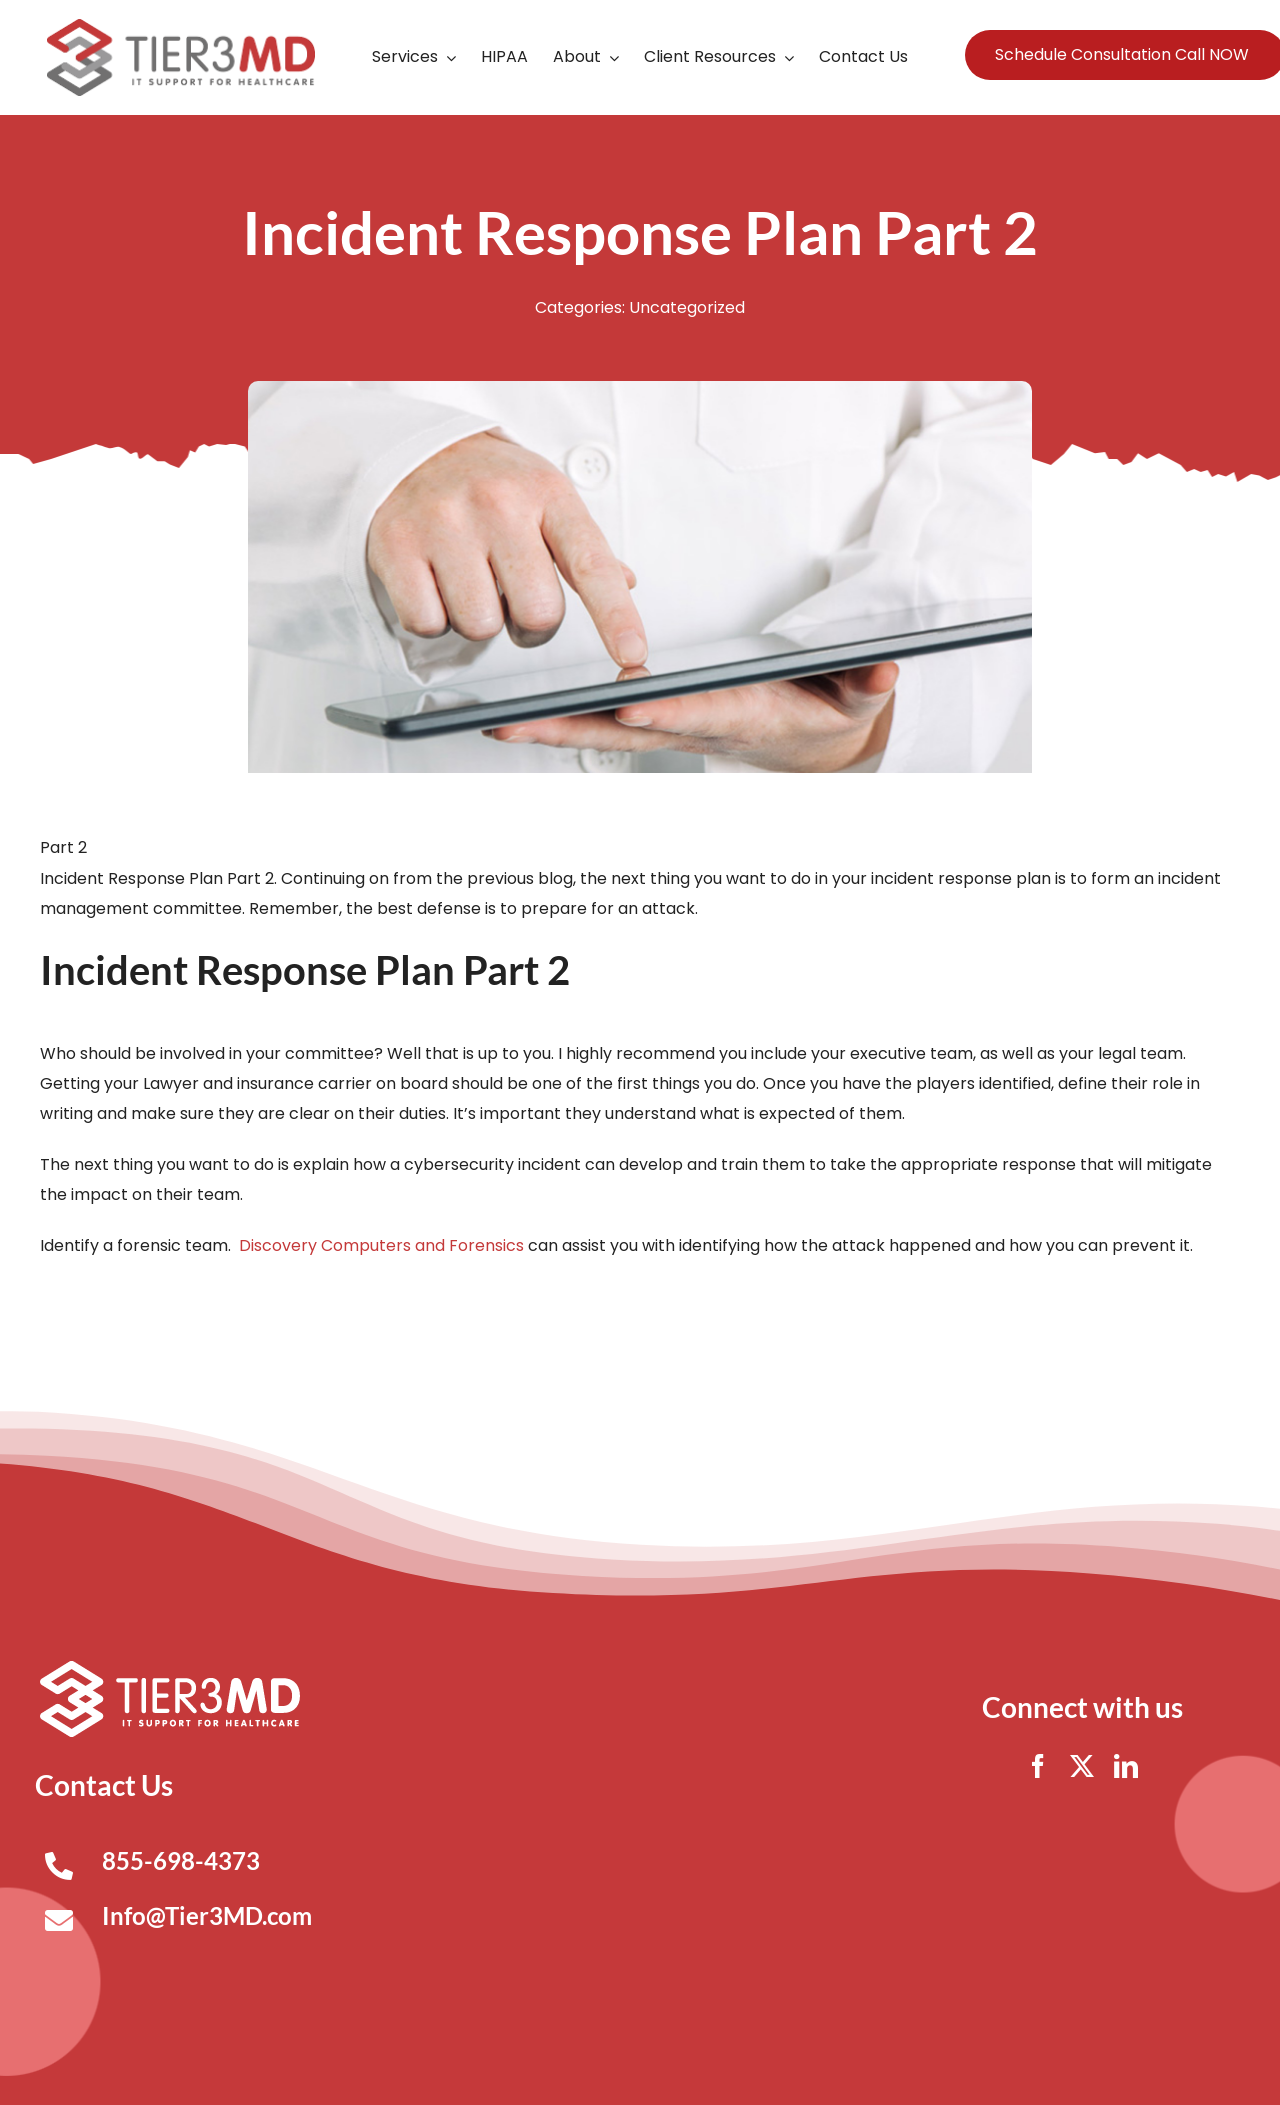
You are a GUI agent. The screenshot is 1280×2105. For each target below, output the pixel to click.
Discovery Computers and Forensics (381, 1245)
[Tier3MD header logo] (181, 26)
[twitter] (1082, 1766)
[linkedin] (1126, 1766)
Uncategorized (687, 307)
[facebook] (1038, 1766)
